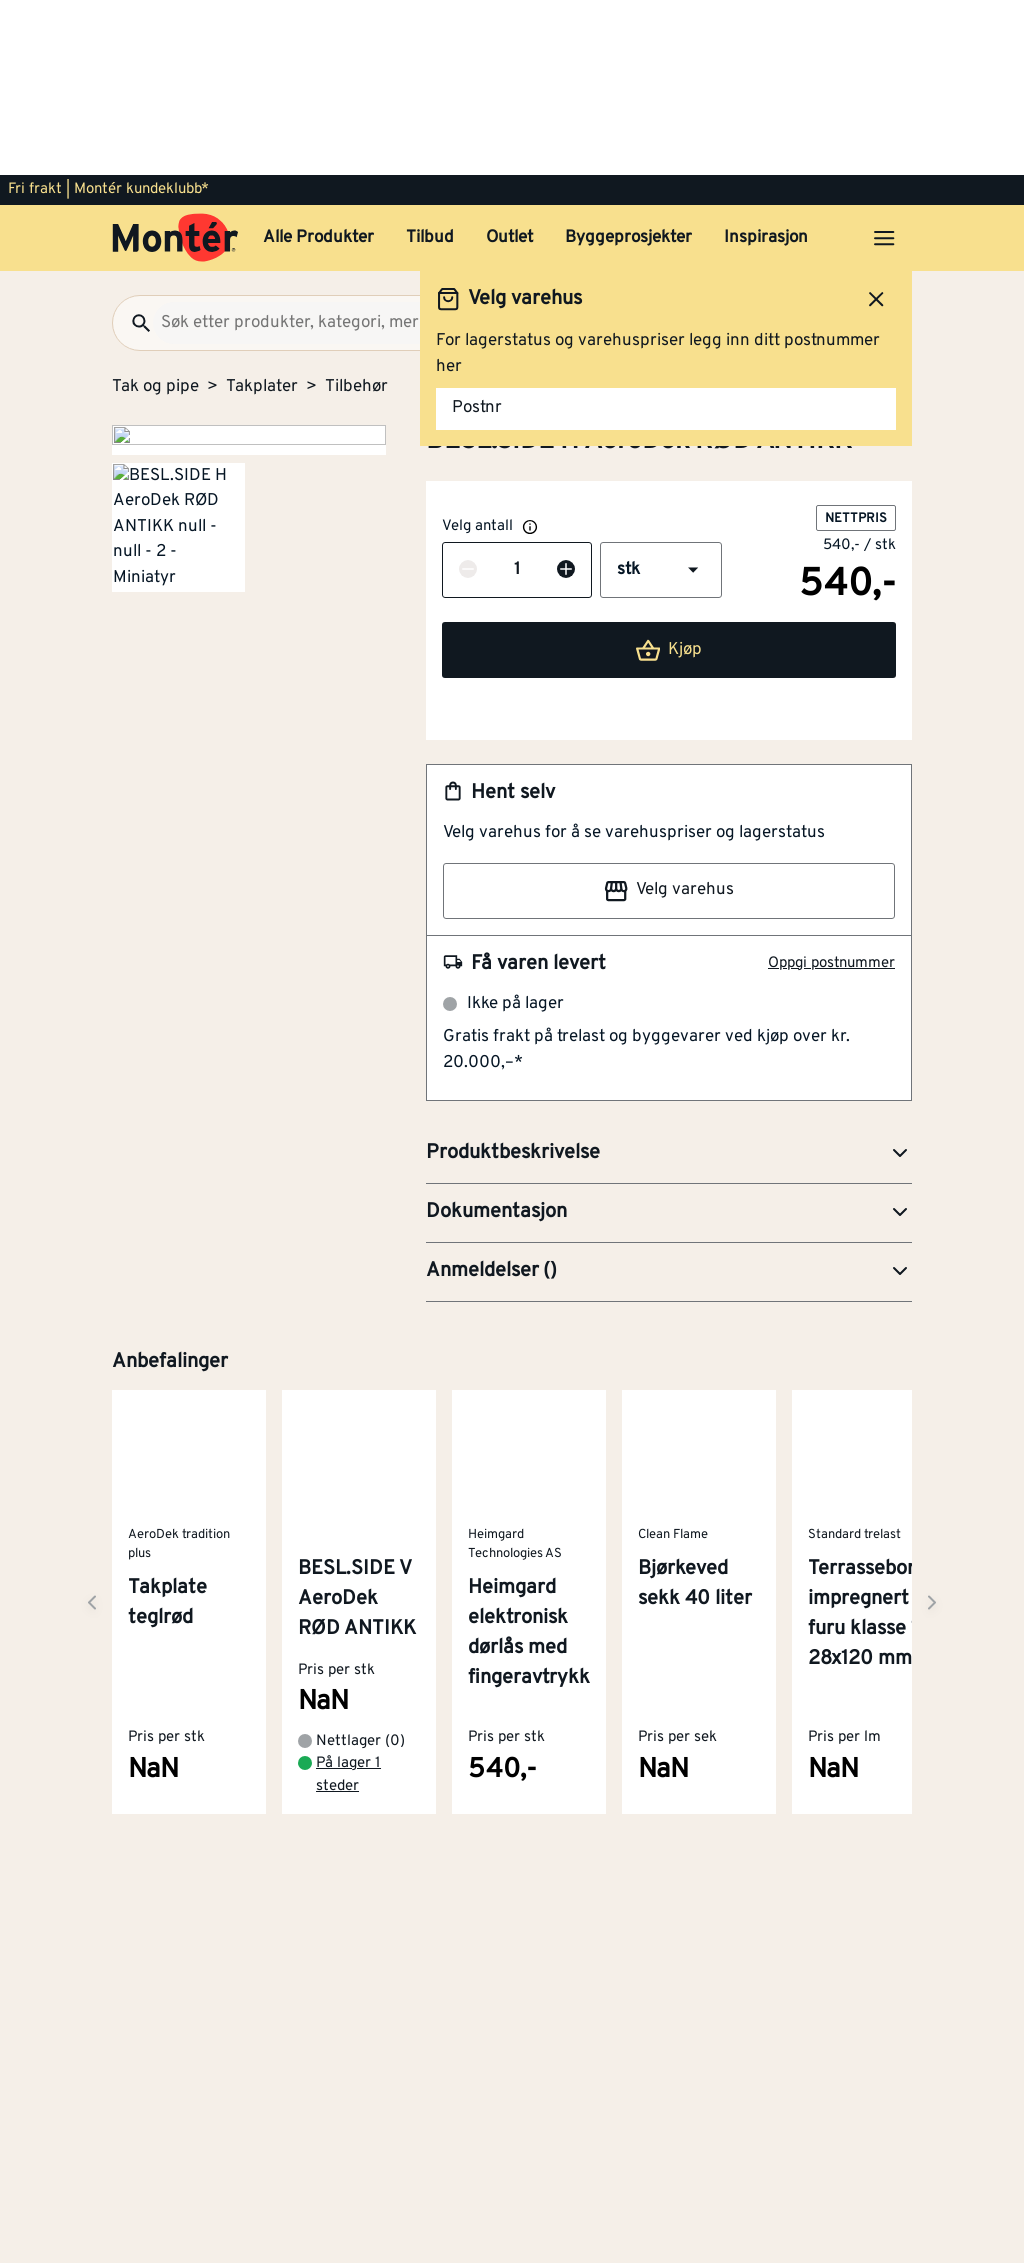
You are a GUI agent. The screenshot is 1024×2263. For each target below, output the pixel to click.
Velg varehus (669, 716)
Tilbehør (356, 212)
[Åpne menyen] (884, 63)
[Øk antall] (566, 396)
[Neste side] (92, 1427)
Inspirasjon (766, 63)
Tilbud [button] (430, 63)
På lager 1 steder (348, 1600)
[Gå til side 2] (178, 598)
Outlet (509, 63)
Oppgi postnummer (831, 788)
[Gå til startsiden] (175, 63)
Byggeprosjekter (628, 63)
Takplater (262, 212)
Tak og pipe (155, 212)
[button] (661, 395)
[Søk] (133, 148)
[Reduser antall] (468, 396)
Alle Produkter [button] (318, 63)
